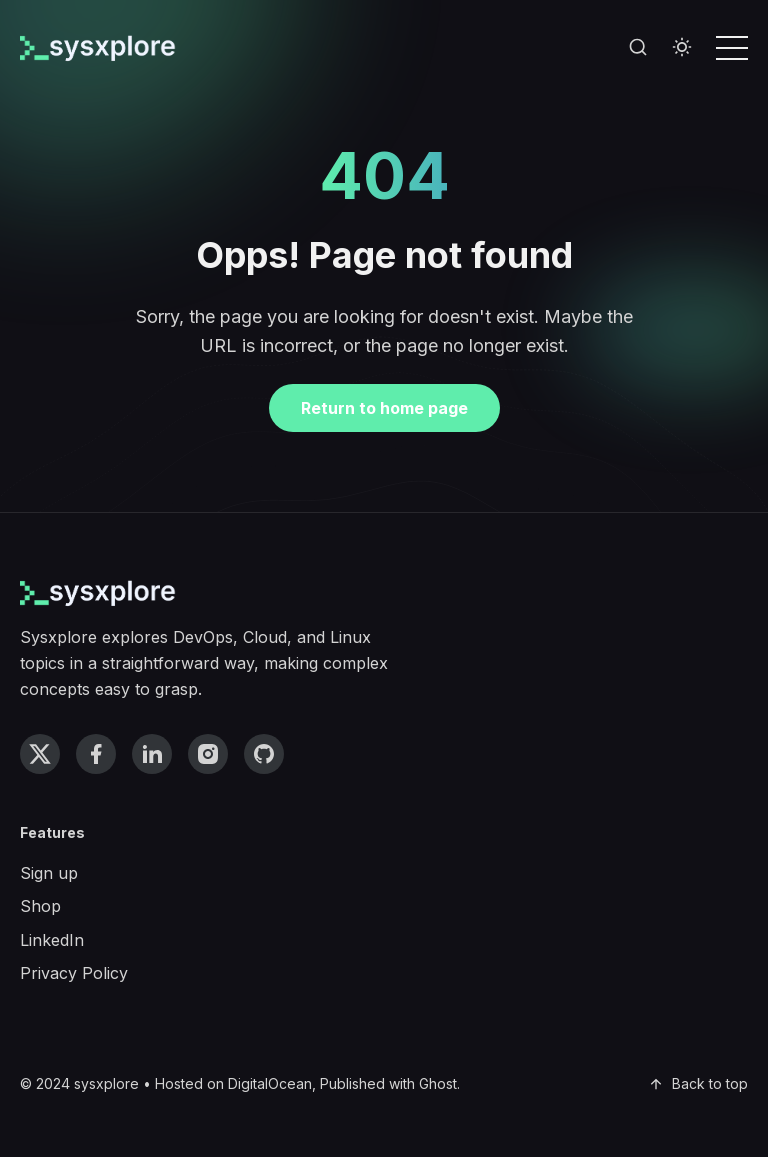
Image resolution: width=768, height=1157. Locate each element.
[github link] (264, 754)
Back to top (698, 1083)
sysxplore (106, 1083)
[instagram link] (208, 754)
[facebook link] (96, 754)
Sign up (49, 873)
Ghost (438, 1083)
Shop (40, 906)
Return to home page (384, 408)
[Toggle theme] (682, 48)
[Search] (638, 48)
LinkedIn (52, 940)
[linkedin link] (152, 754)
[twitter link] (40, 754)
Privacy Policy (74, 973)
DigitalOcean (270, 1083)
